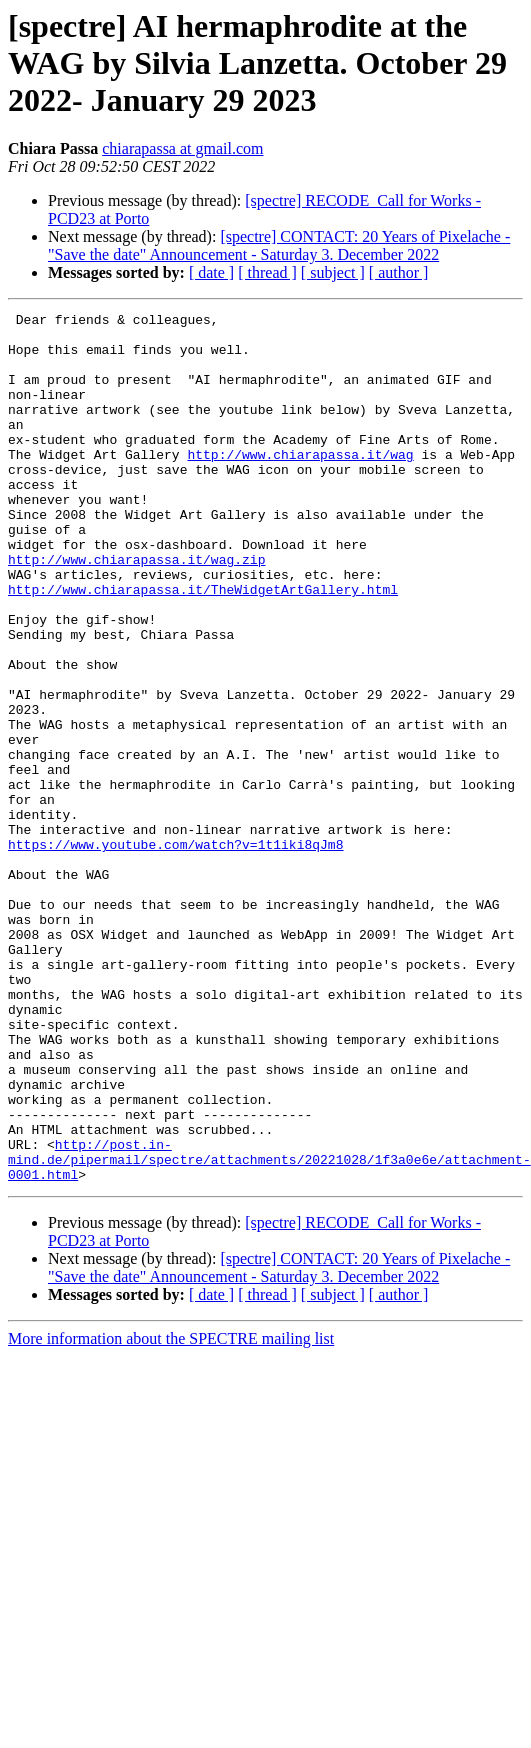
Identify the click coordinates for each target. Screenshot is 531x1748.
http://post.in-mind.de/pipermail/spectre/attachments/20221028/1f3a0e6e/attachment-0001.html (269, 1330)
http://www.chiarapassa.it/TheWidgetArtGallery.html (203, 646)
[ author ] (399, 272)
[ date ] (211, 272)
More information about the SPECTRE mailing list (171, 1512)
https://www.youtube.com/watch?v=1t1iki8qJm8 (175, 952)
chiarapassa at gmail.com (182, 148)
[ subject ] (333, 272)
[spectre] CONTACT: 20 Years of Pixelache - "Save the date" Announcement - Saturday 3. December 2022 (279, 245)
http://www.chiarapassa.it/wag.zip (136, 610)
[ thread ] (267, 272)
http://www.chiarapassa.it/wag (300, 484)
